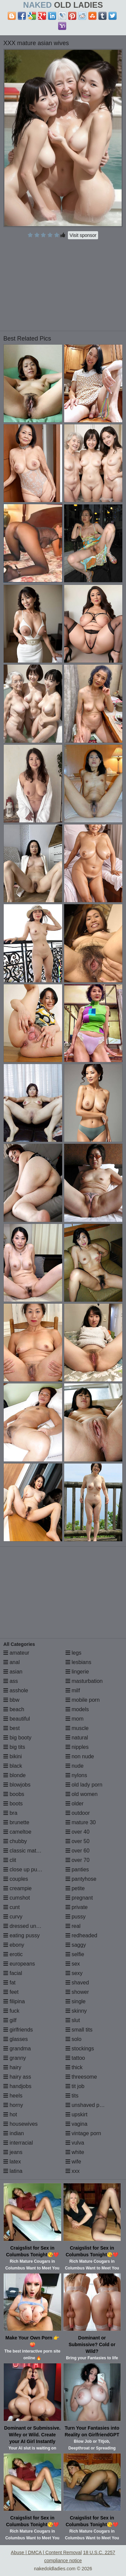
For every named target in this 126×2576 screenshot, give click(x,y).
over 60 (78, 1851)
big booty (17, 1737)
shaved (77, 1982)
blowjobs (17, 1785)
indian (13, 2133)
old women (82, 1794)
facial (12, 1973)
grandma (17, 2048)
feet (10, 1992)
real (73, 1926)
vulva (75, 2143)
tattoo (75, 2058)
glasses (15, 2039)
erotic (13, 1954)
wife (73, 2161)
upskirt (77, 2114)
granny (14, 2058)
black (12, 1766)
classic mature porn (29, 1851)
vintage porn (83, 2133)
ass (10, 1681)
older (75, 1803)
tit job (75, 2086)
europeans (19, 1964)
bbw (11, 1700)
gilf (9, 2020)
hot (10, 2114)
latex (12, 2161)
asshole (15, 1690)
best (11, 1728)
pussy (76, 1916)
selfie (75, 1954)
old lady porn (84, 1785)
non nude (80, 1756)
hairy (12, 2067)
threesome (81, 2077)
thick (74, 2067)
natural (77, 1737)
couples (15, 1879)
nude (75, 1766)
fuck (11, 2011)
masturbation (84, 1681)
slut (73, 2020)
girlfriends (18, 2030)
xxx (73, 2171)
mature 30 (81, 1822)
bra (10, 1813)
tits (72, 2095)
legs (74, 1653)
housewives (20, 2124)
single (76, 2001)
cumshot (16, 1898)
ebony (13, 1945)
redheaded (81, 1935)
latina (13, 2171)
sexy (74, 1973)
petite (75, 1888)
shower (77, 1992)
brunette (16, 1822)
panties (77, 1869)
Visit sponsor (83, 235)
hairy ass (17, 2077)
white (75, 2152)
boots (13, 1803)
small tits (79, 2030)
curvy (13, 1916)
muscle (77, 1728)
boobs (13, 1794)
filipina (14, 2001)
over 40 (78, 1832)
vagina (77, 2124)
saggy (76, 1945)
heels (13, 2095)
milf (73, 1690)
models (77, 1709)
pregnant (79, 1898)
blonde (14, 1775)
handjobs (17, 2086)
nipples (77, 1747)
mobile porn (83, 1700)
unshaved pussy (88, 2105)
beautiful (16, 1719)
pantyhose (81, 1879)
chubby (15, 1841)
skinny (76, 2011)
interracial (18, 2143)
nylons (76, 1775)
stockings (80, 2048)
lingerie (77, 1671)
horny (13, 2105)
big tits (14, 1747)
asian (13, 1671)
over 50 (78, 1841)
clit (9, 1860)
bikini (12, 1756)
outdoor (78, 1813)
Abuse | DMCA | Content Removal (46, 2552)
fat (9, 1982)
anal (11, 1662)
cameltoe (17, 1832)
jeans (13, 2152)
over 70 (78, 1860)
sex (73, 1964)
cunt (11, 1907)
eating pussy (21, 1935)
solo (74, 2039)
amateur (16, 1653)
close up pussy (24, 1869)
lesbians (78, 1662)
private (77, 1907)
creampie (17, 1888)
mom (75, 1719)
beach (13, 1709)
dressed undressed (29, 1926)
